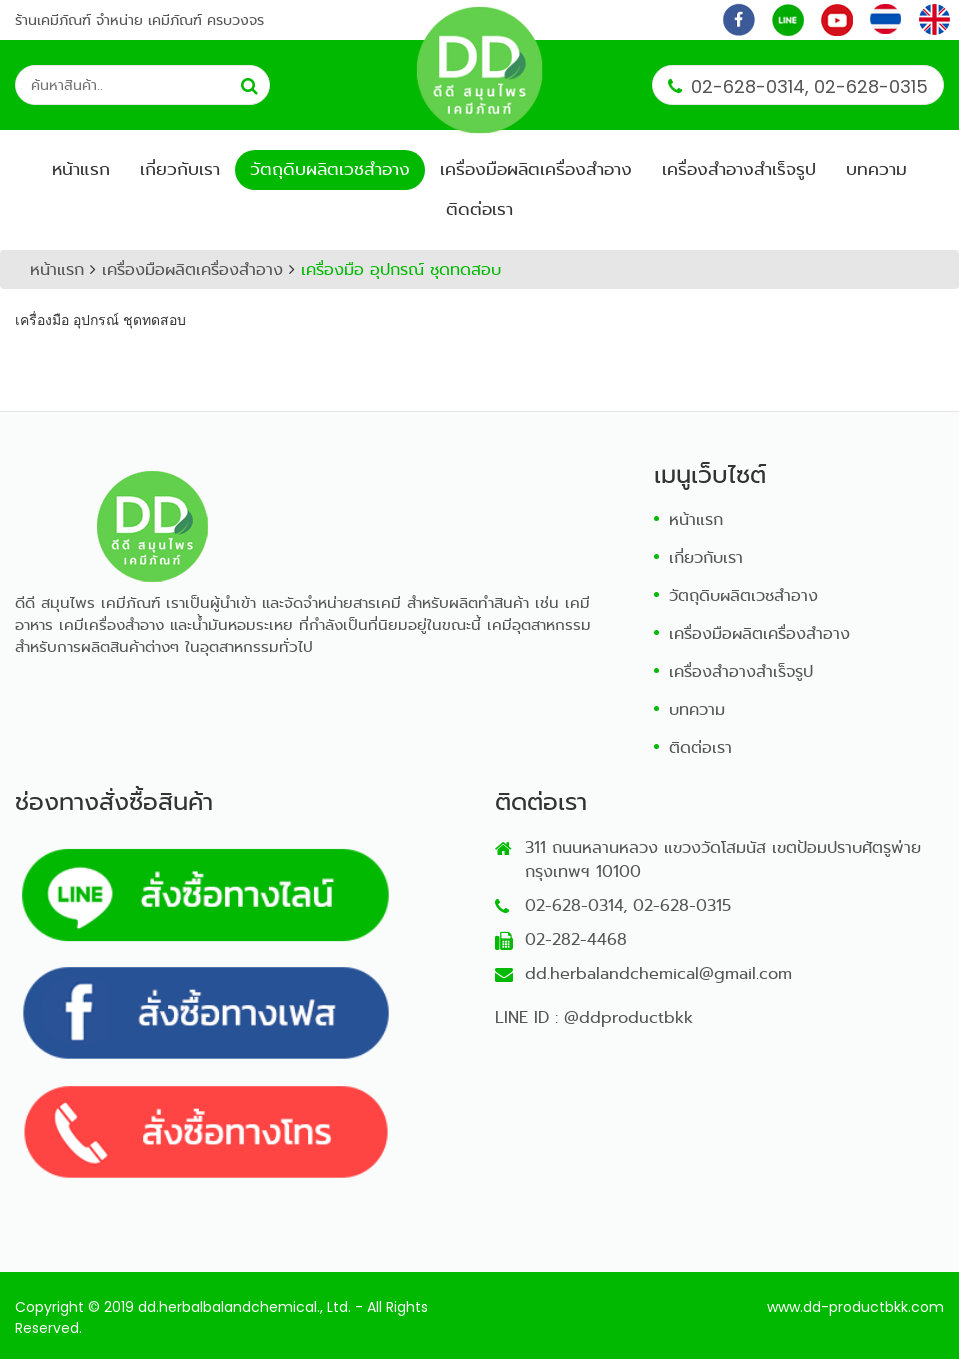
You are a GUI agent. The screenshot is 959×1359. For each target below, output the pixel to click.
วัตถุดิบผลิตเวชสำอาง (330, 169)
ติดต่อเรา (479, 209)
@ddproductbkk (628, 1017)
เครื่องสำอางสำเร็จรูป (739, 169)
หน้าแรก (81, 169)
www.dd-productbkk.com (855, 1307)
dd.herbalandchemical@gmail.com (658, 973)
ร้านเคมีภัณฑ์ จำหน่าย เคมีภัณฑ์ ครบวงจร (139, 20)
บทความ (876, 169)
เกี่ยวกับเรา (180, 169)
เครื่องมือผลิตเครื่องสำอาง (536, 169)
